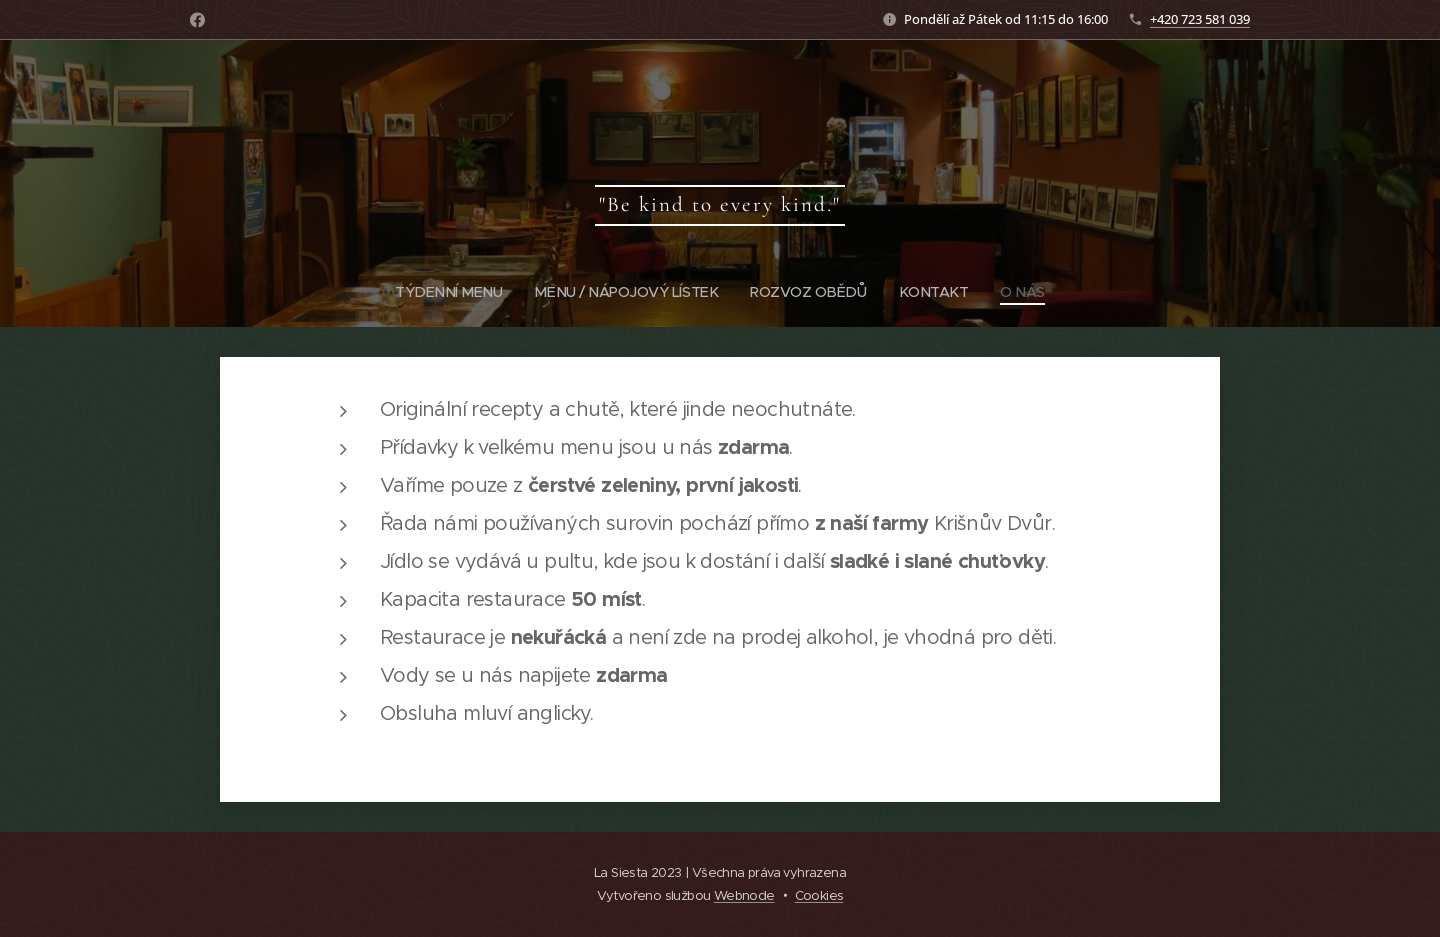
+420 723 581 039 (1200, 19)
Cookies (819, 895)
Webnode (744, 895)
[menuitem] (446, 292)
